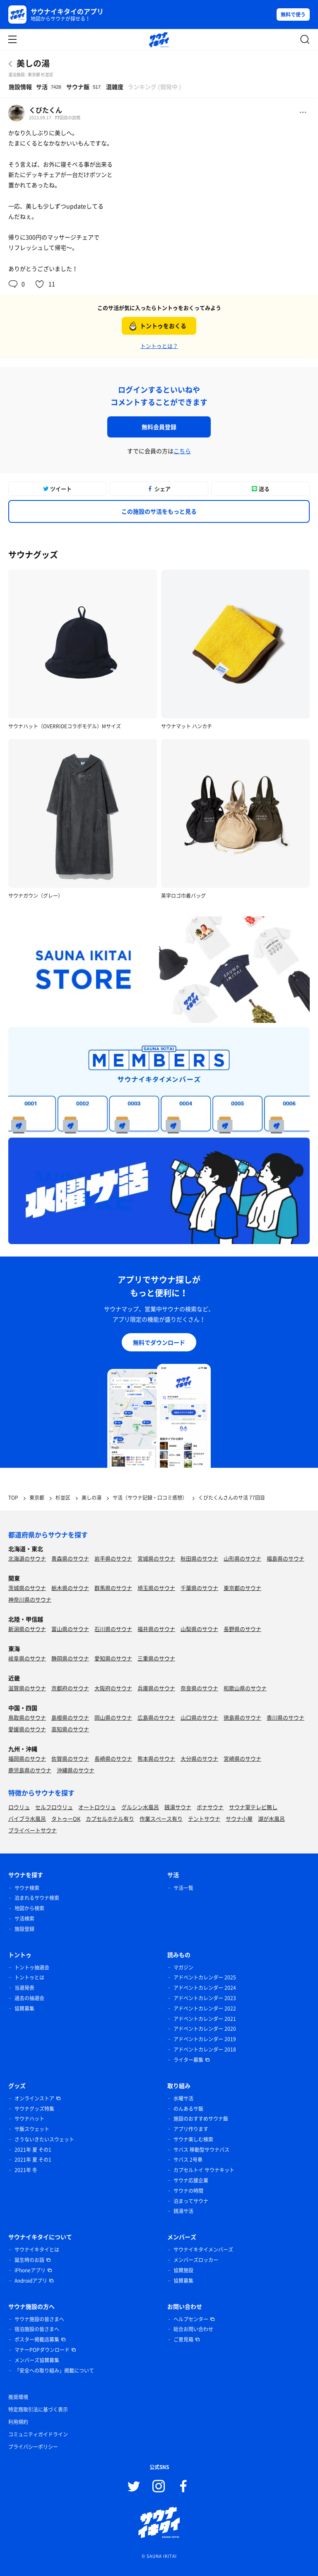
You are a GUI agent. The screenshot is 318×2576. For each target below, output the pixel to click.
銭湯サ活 (183, 2211)
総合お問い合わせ (193, 2329)
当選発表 (24, 1987)
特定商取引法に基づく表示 (38, 2409)
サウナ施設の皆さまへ (39, 2319)
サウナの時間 (188, 2190)
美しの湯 (33, 63)
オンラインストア (34, 2098)
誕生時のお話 (29, 2260)
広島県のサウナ (156, 1717)
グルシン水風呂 (140, 1807)
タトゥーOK (65, 1818)
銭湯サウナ (177, 1807)
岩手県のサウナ (113, 1558)
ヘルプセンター (190, 2319)
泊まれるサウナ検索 (36, 1898)
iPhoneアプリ (30, 2270)
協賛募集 (24, 2008)
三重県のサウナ (156, 1658)
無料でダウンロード (159, 1342)
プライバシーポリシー (33, 2446)
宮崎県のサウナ (242, 1758)
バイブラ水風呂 (27, 1818)
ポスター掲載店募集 (36, 2339)
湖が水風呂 (271, 1818)
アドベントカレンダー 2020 (204, 2028)
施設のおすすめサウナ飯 (200, 2118)
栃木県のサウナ (70, 1588)
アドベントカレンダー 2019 (204, 2039)
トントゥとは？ (159, 346)
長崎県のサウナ (113, 1758)
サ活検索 (24, 1918)
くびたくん (45, 110)
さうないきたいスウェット (44, 2139)
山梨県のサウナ (199, 1629)
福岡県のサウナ (27, 1758)
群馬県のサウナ (113, 1588)
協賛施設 (183, 2270)
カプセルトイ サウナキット (203, 2170)
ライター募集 (188, 2060)
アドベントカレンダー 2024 (204, 1987)
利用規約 (18, 2422)
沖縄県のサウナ (75, 1770)
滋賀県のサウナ (27, 1688)
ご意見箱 (183, 2339)
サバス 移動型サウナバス (201, 2149)
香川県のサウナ (285, 1717)
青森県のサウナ (70, 1558)
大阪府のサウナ (113, 1688)
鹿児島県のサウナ (29, 1770)
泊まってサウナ (190, 2201)
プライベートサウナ (32, 1830)
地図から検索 (29, 1908)
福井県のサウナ (156, 1629)
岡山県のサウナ (113, 1717)
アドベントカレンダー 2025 (204, 1977)
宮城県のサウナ (156, 1558)
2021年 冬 (25, 2170)
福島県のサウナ (285, 1558)
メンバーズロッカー (195, 2260)
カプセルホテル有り (110, 1818)
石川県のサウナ (113, 1629)
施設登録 (24, 1929)
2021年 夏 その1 (32, 2149)
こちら (182, 451)
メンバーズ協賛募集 (36, 2360)
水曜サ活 (183, 2098)
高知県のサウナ (70, 1729)
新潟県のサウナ (27, 1629)
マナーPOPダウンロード (42, 2350)
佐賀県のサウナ (70, 1758)
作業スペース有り (161, 1818)
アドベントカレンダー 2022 (204, 2008)
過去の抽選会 (29, 1998)
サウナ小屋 (239, 1818)
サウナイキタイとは (36, 2249)
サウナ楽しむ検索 (193, 2139)
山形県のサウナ (242, 1558)
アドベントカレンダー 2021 (204, 2019)
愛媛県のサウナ (27, 1729)
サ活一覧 (183, 1888)
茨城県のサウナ (27, 1588)
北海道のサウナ (27, 1558)
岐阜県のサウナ (27, 1658)
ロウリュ (19, 1807)
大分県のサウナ (199, 1758)
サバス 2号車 (187, 2159)
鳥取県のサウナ (27, 1717)
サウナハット (29, 2118)
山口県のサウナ (199, 1717)
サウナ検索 (26, 1888)
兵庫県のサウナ (156, 1688)
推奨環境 (18, 2397)
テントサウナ (204, 1818)
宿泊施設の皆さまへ (36, 2329)
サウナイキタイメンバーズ (203, 2249)
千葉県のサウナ (199, 1588)
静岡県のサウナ (70, 1658)
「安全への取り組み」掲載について (54, 2370)
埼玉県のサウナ (156, 1588)
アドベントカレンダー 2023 (204, 1998)
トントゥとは (29, 1977)
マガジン (183, 1967)
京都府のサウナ (70, 1688)
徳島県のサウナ (242, 1717)
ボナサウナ (210, 1807)
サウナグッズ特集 (34, 2108)
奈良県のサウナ (199, 1688)
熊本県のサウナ (156, 1758)
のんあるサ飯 (188, 2108)
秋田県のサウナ (199, 1558)
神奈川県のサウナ (29, 1599)
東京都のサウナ (242, 1588)
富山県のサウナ (70, 1629)
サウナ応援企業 (190, 2180)
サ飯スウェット (31, 2129)
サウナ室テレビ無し (253, 1807)
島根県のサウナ (70, 1717)
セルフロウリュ (54, 1807)
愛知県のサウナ (113, 1658)
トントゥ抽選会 (31, 1967)
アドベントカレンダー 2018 (204, 2049)
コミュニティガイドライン (38, 2434)
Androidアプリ (30, 2280)
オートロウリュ (97, 1807)
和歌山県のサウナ (245, 1688)
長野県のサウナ (242, 1629)
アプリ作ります (190, 2129)
